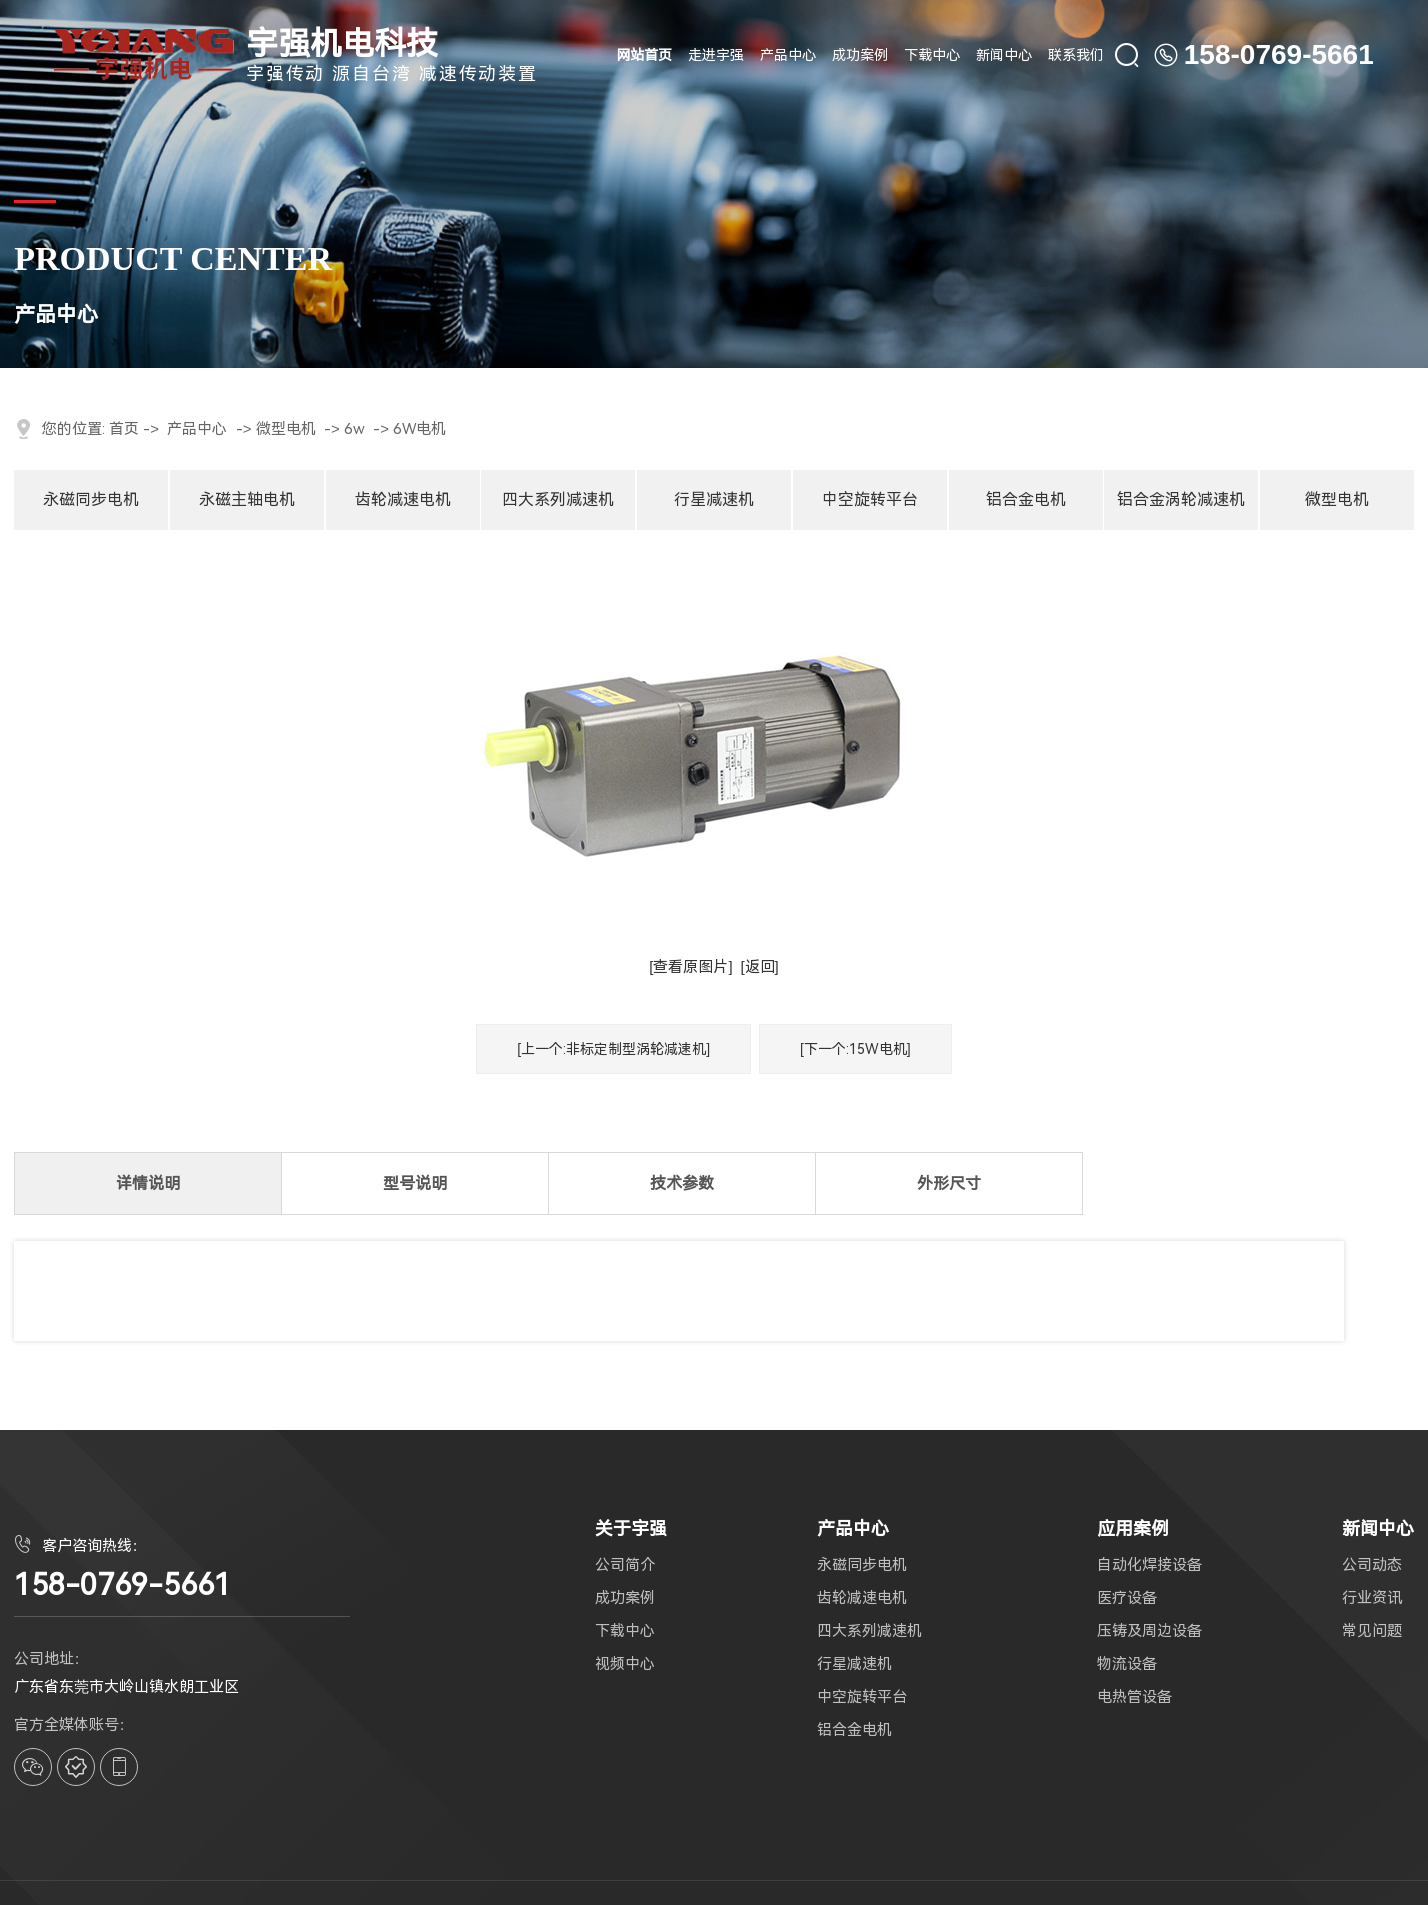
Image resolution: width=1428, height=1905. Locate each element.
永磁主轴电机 (247, 499)
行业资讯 (1372, 1598)
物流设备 (1127, 1664)
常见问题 (1372, 1631)
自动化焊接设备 (1149, 1565)
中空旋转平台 (870, 499)
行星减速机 (714, 499)
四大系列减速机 (558, 499)
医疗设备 (1127, 1598)
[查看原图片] (690, 967)
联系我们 (1076, 55)
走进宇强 (716, 55)
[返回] (759, 967)
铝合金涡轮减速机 (1181, 499)
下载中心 (932, 55)
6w (354, 429)
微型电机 (286, 429)
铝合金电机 (1026, 499)
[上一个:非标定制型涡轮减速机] (613, 1049)
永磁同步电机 (91, 499)
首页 (124, 429)
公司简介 (625, 1565)
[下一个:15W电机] (855, 1049)
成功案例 (860, 55)
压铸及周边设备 (1149, 1631)
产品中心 (788, 55)
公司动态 (1372, 1565)
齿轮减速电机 (403, 499)
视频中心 (625, 1664)
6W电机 (419, 429)
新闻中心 (1004, 55)
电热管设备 (1134, 1697)
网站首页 (644, 55)
